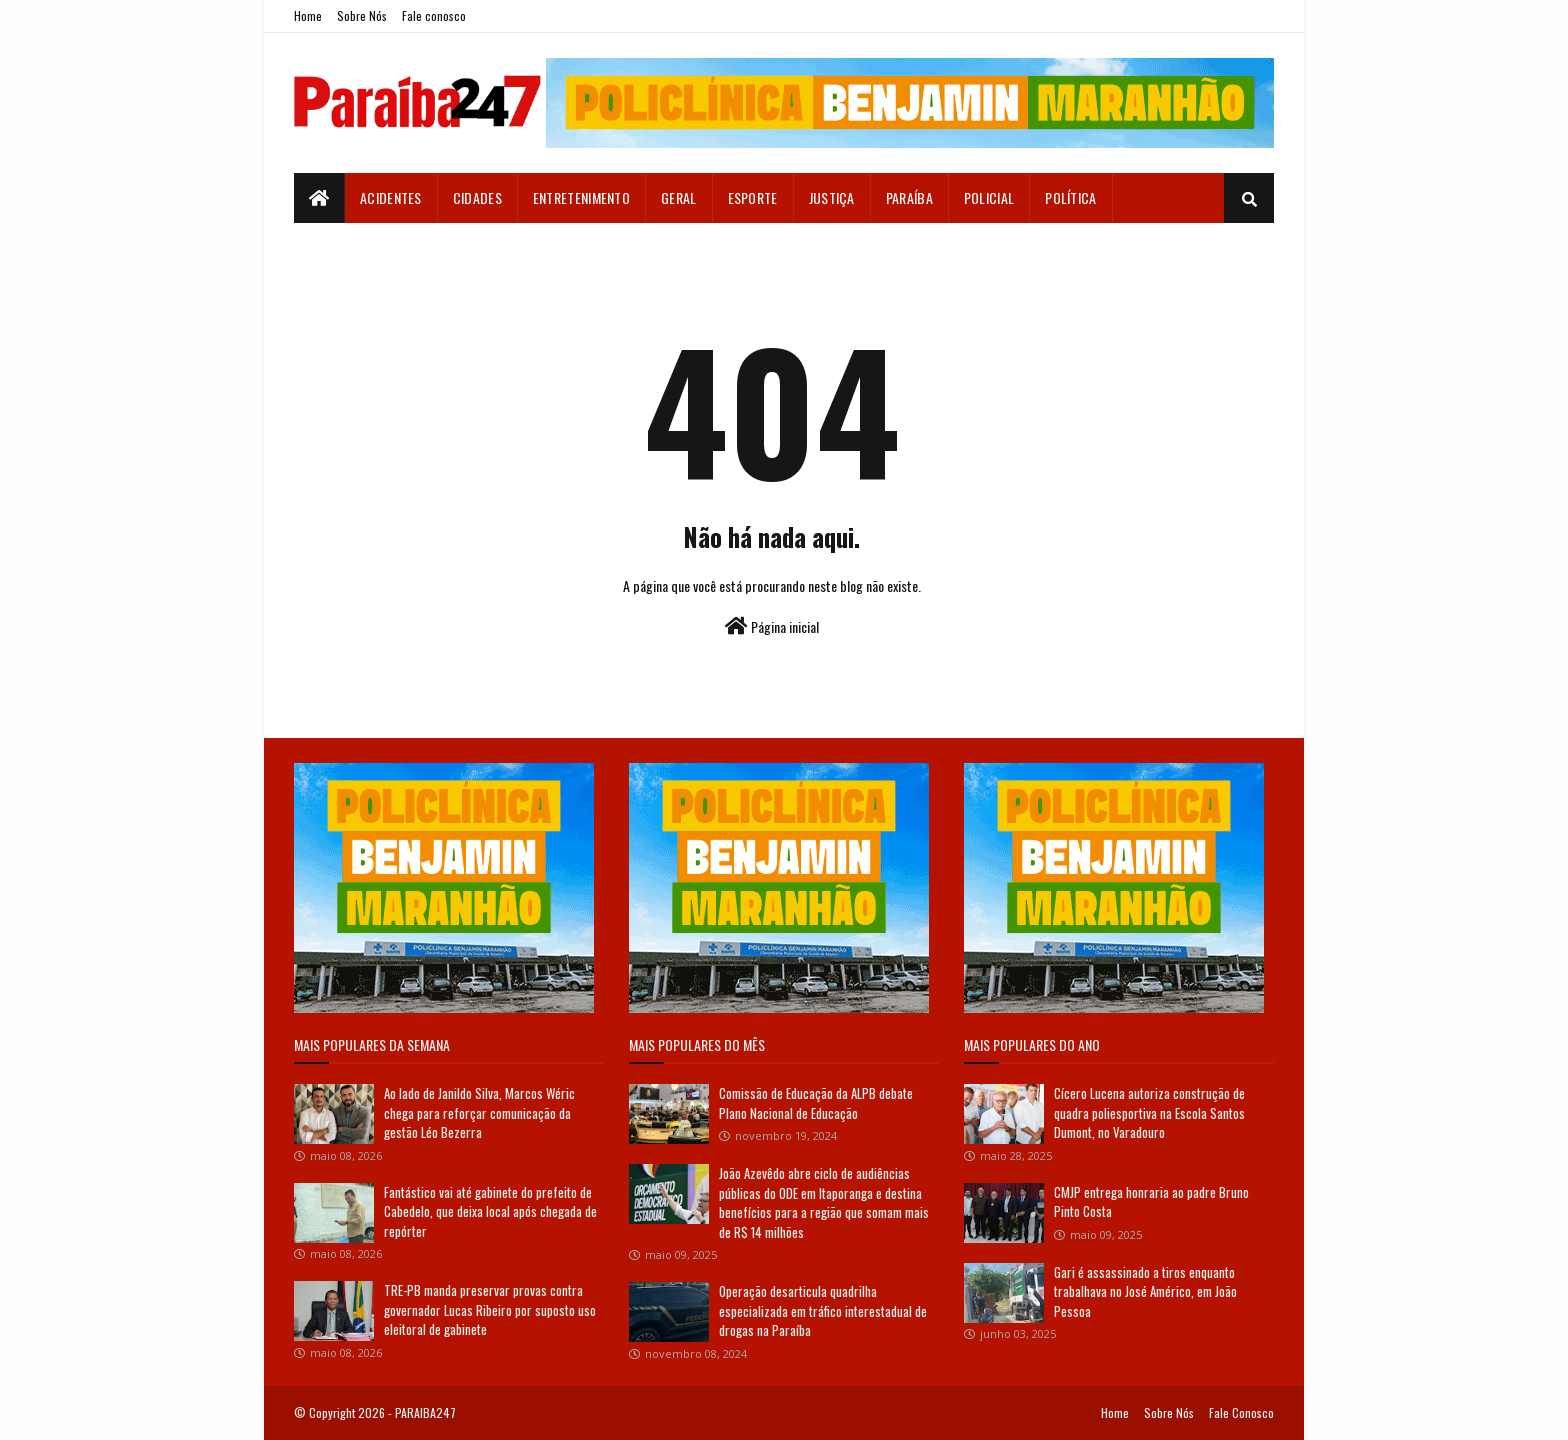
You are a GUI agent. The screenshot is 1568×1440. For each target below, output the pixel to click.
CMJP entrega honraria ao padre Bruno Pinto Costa (1151, 1202)
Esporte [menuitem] (753, 197)
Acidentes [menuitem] (391, 197)
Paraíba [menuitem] (909, 197)
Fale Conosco (1241, 1412)
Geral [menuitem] (679, 197)
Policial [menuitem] (989, 197)
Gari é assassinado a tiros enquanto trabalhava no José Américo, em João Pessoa (1145, 1291)
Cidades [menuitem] (477, 197)
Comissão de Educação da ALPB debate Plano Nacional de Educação (816, 1103)
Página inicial (772, 626)
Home (308, 15)
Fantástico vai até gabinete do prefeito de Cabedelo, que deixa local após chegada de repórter (490, 1211)
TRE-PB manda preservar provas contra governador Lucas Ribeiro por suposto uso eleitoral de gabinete (490, 1309)
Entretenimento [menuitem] (581, 197)
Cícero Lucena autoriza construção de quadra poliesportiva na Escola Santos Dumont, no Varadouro (1149, 1112)
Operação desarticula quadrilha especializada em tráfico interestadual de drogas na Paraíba (823, 1310)
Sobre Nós (362, 15)
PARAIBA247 (425, 1412)
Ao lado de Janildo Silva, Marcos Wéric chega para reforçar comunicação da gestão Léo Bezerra (479, 1112)
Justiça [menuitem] (832, 197)
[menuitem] (319, 198)
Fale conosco (434, 15)
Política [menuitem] (1070, 197)
